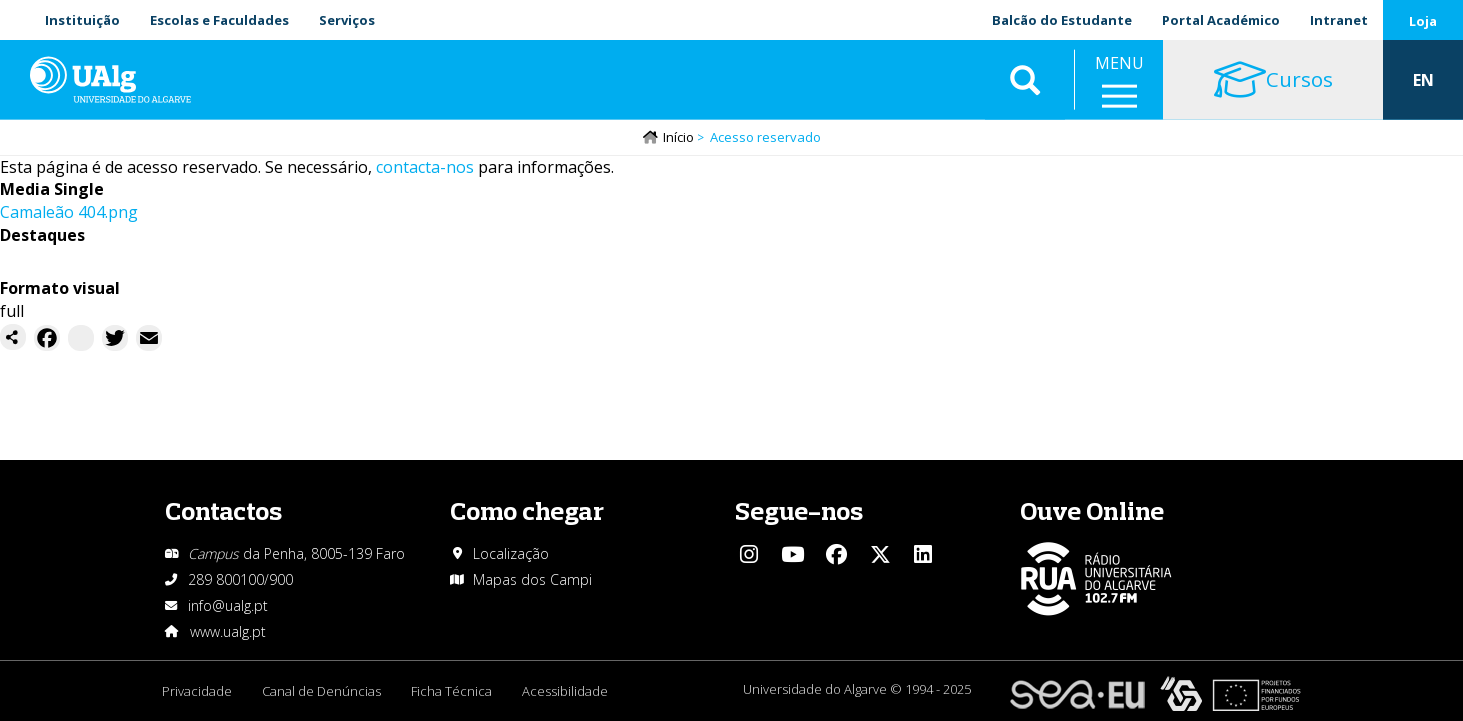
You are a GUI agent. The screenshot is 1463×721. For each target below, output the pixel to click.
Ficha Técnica (451, 691)
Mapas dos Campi (532, 579)
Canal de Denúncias (321, 691)
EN (1423, 80)
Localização (511, 553)
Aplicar (1025, 80)
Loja (1423, 21)
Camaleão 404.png (69, 212)
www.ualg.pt (228, 631)
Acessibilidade (565, 691)
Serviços (347, 20)
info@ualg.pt (228, 605)
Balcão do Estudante (1062, 20)
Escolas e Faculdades (219, 20)
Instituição (82, 20)
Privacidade (197, 691)
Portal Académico (1221, 20)
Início (678, 137)
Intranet (1339, 20)
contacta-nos (425, 167)
